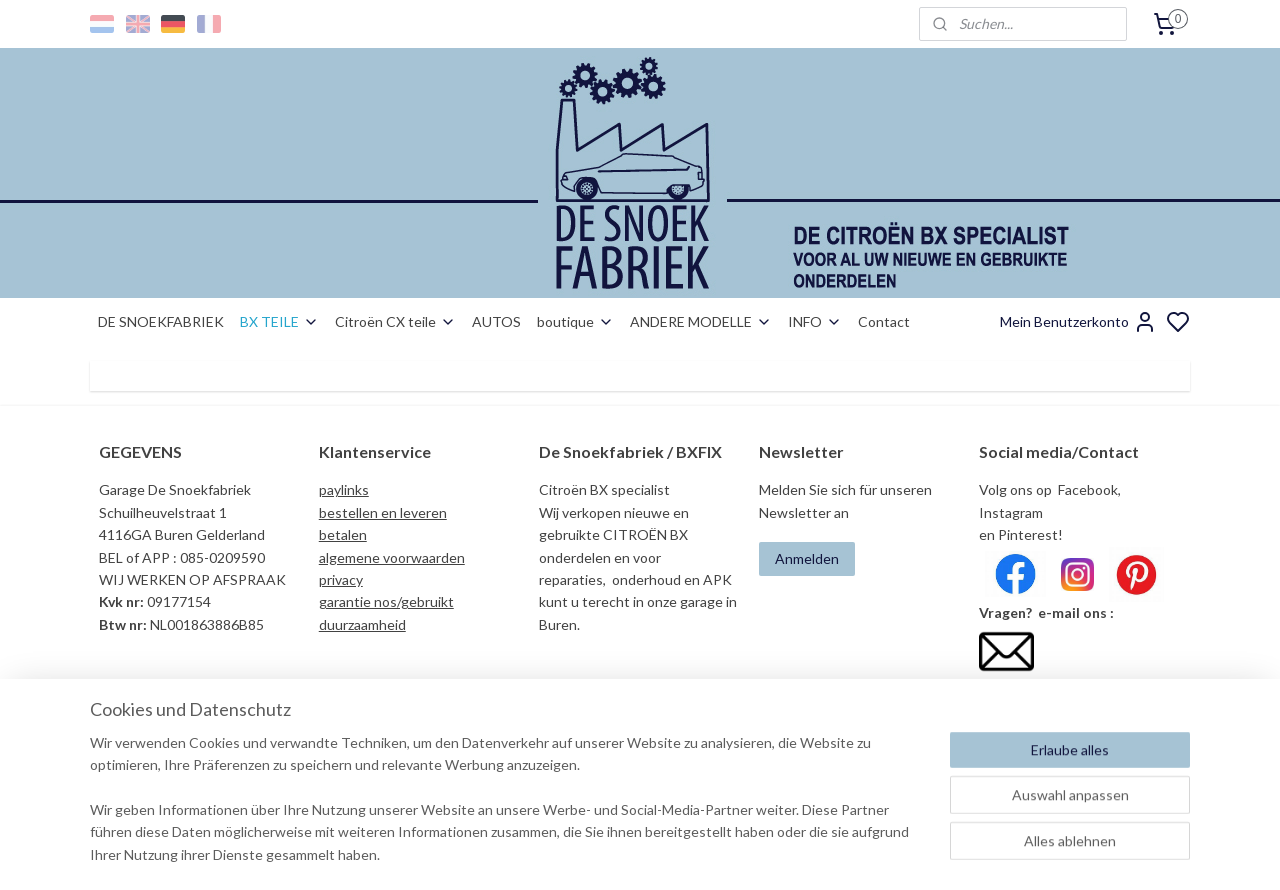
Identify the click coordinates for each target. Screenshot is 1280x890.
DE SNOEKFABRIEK (161, 321)
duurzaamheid (362, 624)
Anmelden (807, 558)
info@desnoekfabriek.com (1066, 689)
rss (745, 853)
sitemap (709, 853)
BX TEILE (279, 321)
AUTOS (496, 321)
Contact (884, 321)
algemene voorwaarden (392, 557)
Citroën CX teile (395, 321)
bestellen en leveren (383, 512)
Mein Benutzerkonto (1078, 322)
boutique (575, 321)
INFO (815, 321)
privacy (341, 579)
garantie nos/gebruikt (386, 601)
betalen (343, 534)
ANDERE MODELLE (701, 321)
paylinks (344, 489)
